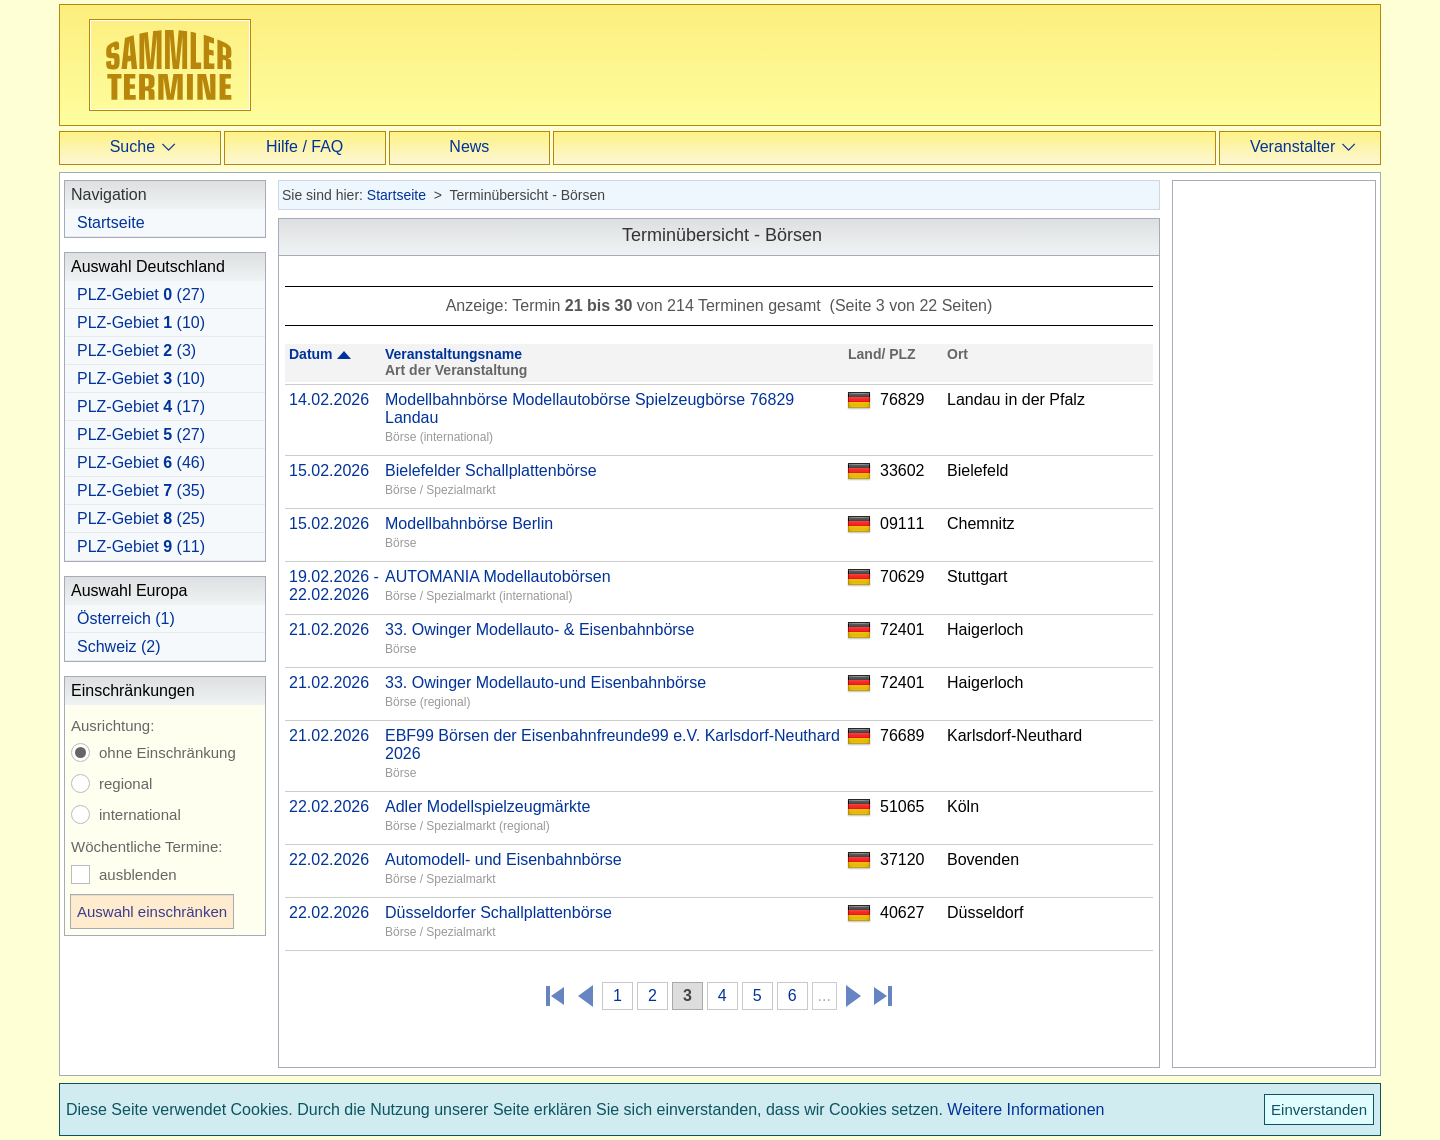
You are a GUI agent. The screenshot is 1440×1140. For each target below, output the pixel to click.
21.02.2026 (329, 629)
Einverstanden (1319, 1109)
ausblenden (138, 874)
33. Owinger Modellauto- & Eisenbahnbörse (540, 629)
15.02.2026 (329, 470)
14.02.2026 (329, 399)
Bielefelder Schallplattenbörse (491, 470)
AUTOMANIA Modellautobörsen (498, 576)
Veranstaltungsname (453, 354)
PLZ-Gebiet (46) (141, 462)
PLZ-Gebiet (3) (136, 350)
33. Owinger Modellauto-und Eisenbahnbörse (545, 682)
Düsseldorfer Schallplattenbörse (498, 912)
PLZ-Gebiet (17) (141, 406)
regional (125, 783)
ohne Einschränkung (167, 752)
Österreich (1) (126, 618)
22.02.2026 (329, 806)
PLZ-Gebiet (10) (141, 322)
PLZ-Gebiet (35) (141, 490)
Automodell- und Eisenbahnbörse (503, 859)
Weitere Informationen (1025, 1109)
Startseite (111, 222)
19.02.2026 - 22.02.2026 (334, 585)
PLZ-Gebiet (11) (141, 546)
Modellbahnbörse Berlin (469, 523)
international (140, 814)
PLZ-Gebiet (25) (141, 518)
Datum (311, 354)
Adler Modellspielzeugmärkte (487, 806)
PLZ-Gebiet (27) (141, 294)
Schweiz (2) (119, 646)
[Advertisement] (724, 64)
